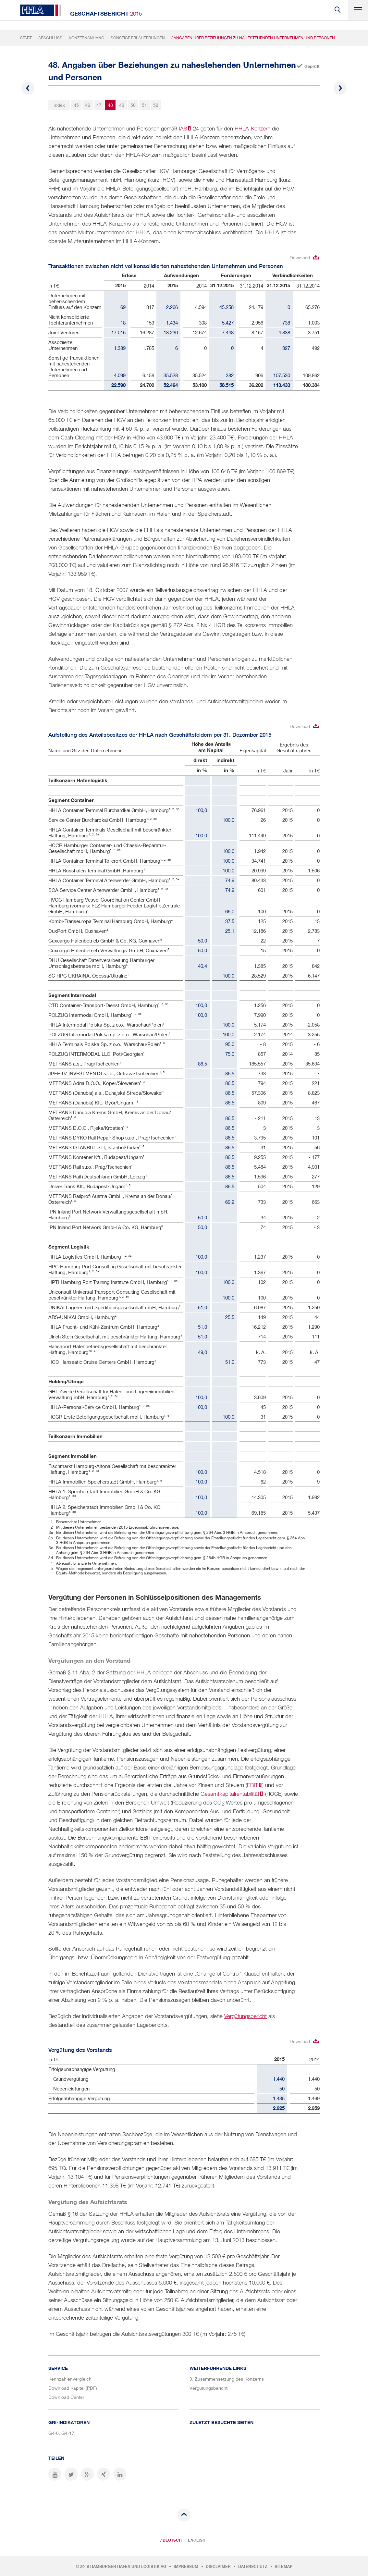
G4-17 (67, 2433)
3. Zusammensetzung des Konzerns (227, 2379)
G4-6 (53, 2433)
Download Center (66, 2397)
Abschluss (50, 37)
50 (133, 105)
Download (300, 257)
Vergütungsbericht (245, 2016)
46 (87, 105)
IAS (183, 128)
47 (99, 105)
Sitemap (283, 2566)
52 (155, 105)
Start (26, 37)
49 (121, 105)
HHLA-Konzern (252, 128)
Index (59, 105)
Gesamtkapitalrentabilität (230, 1794)
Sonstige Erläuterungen (138, 37)
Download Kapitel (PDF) (72, 2388)
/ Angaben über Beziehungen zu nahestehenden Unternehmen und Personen (253, 37)
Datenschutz (252, 2566)
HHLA (40, 10)
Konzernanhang (86, 37)
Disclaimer (218, 2566)
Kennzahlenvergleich (70, 2379)
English (196, 2540)
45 (76, 105)
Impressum (186, 2566)
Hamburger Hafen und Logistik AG (128, 2566)
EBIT (252, 1785)
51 (144, 105)
